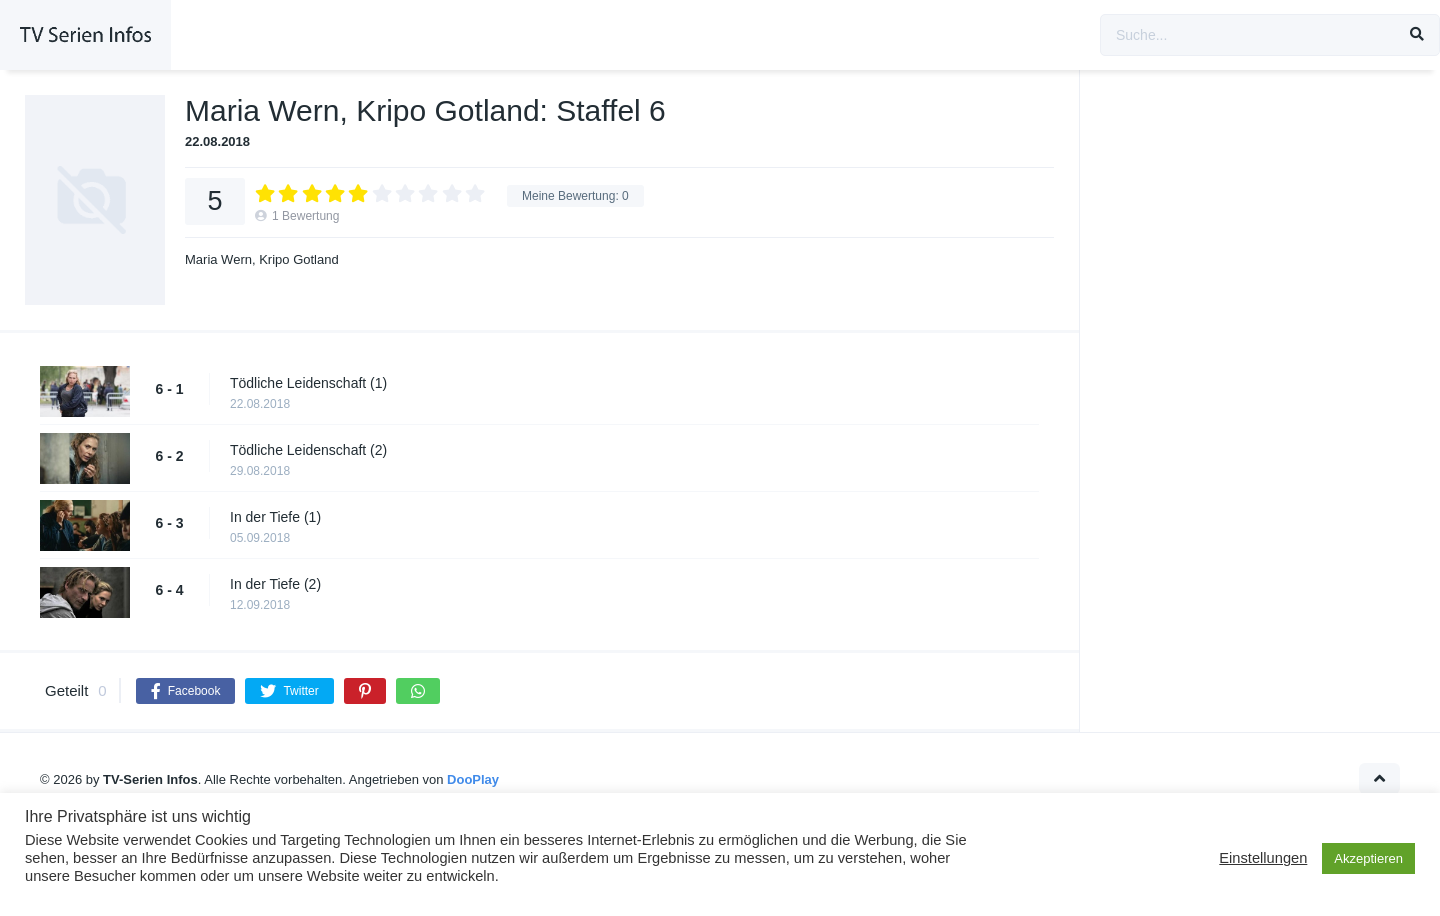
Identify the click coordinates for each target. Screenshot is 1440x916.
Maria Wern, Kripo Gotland (262, 259)
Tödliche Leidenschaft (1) (308, 383)
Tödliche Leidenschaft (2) (308, 450)
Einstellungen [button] (1263, 858)
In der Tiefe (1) (275, 517)
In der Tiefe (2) (275, 584)
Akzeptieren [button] (1368, 858)
